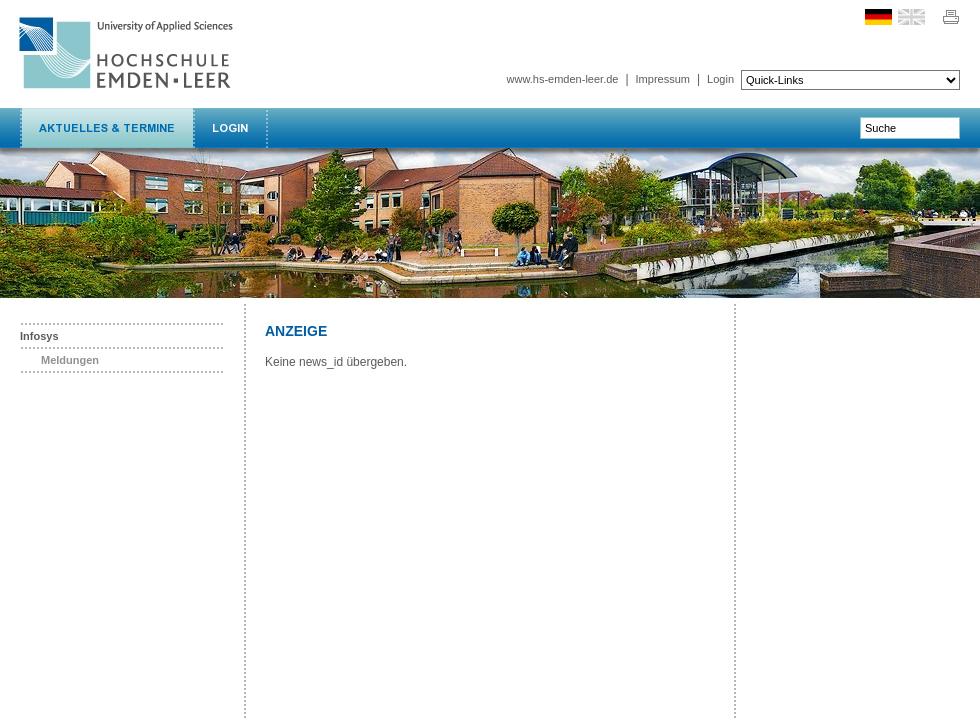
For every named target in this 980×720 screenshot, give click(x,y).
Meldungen (70, 360)
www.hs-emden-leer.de (563, 79)
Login (720, 79)
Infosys (39, 336)
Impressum (663, 79)
